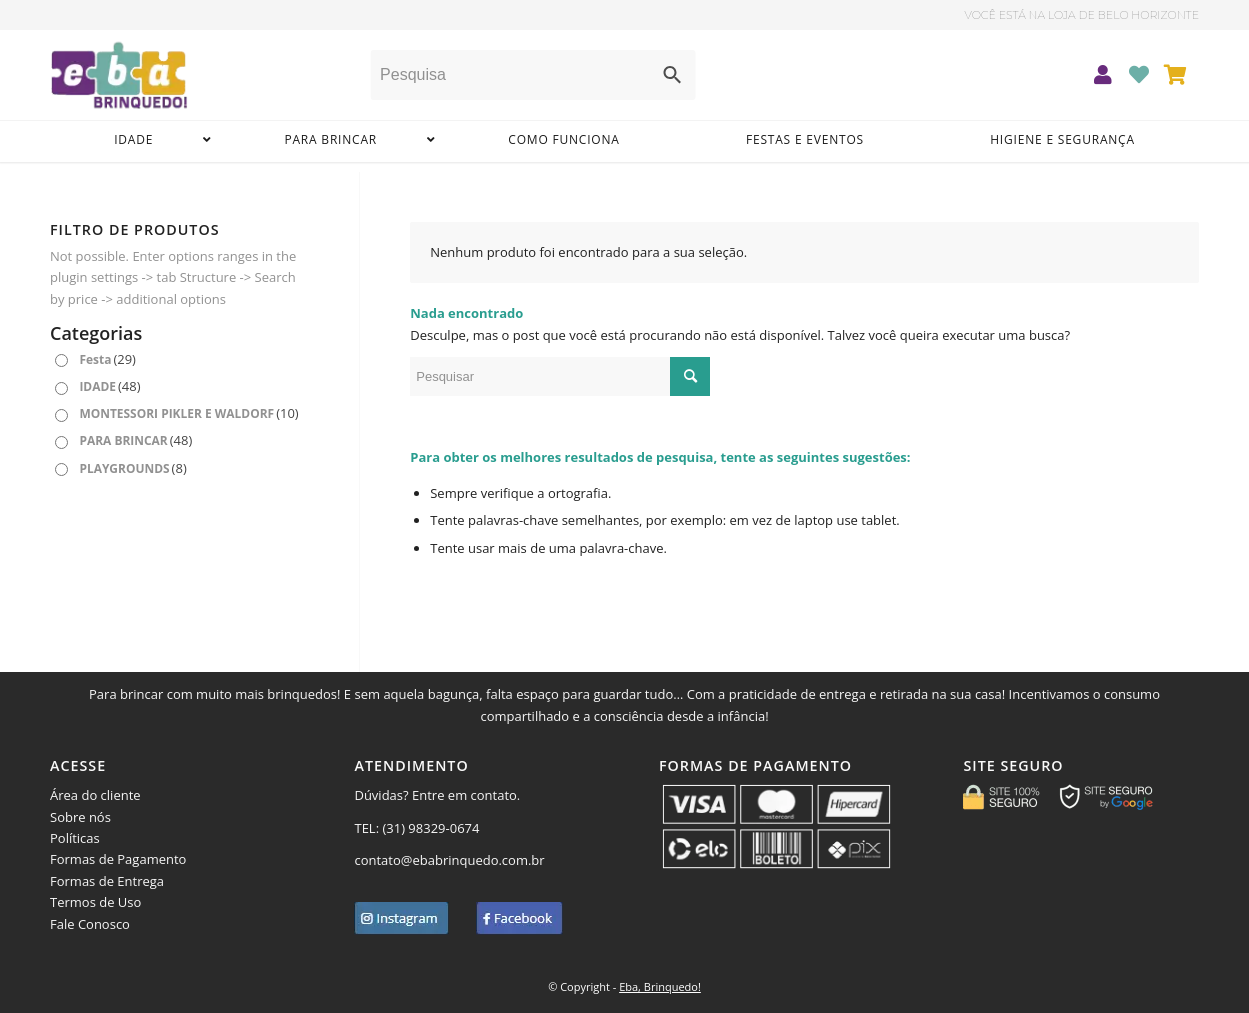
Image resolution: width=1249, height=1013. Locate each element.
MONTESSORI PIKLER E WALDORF (188, 413)
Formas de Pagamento (118, 859)
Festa (107, 359)
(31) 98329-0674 (432, 828)
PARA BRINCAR (135, 440)
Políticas (75, 838)
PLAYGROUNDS (132, 468)
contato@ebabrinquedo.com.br (449, 860)
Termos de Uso (95, 902)
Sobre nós (80, 817)
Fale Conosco (90, 924)
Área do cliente (95, 795)
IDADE (109, 386)
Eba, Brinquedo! (660, 986)
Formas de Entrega (107, 881)
